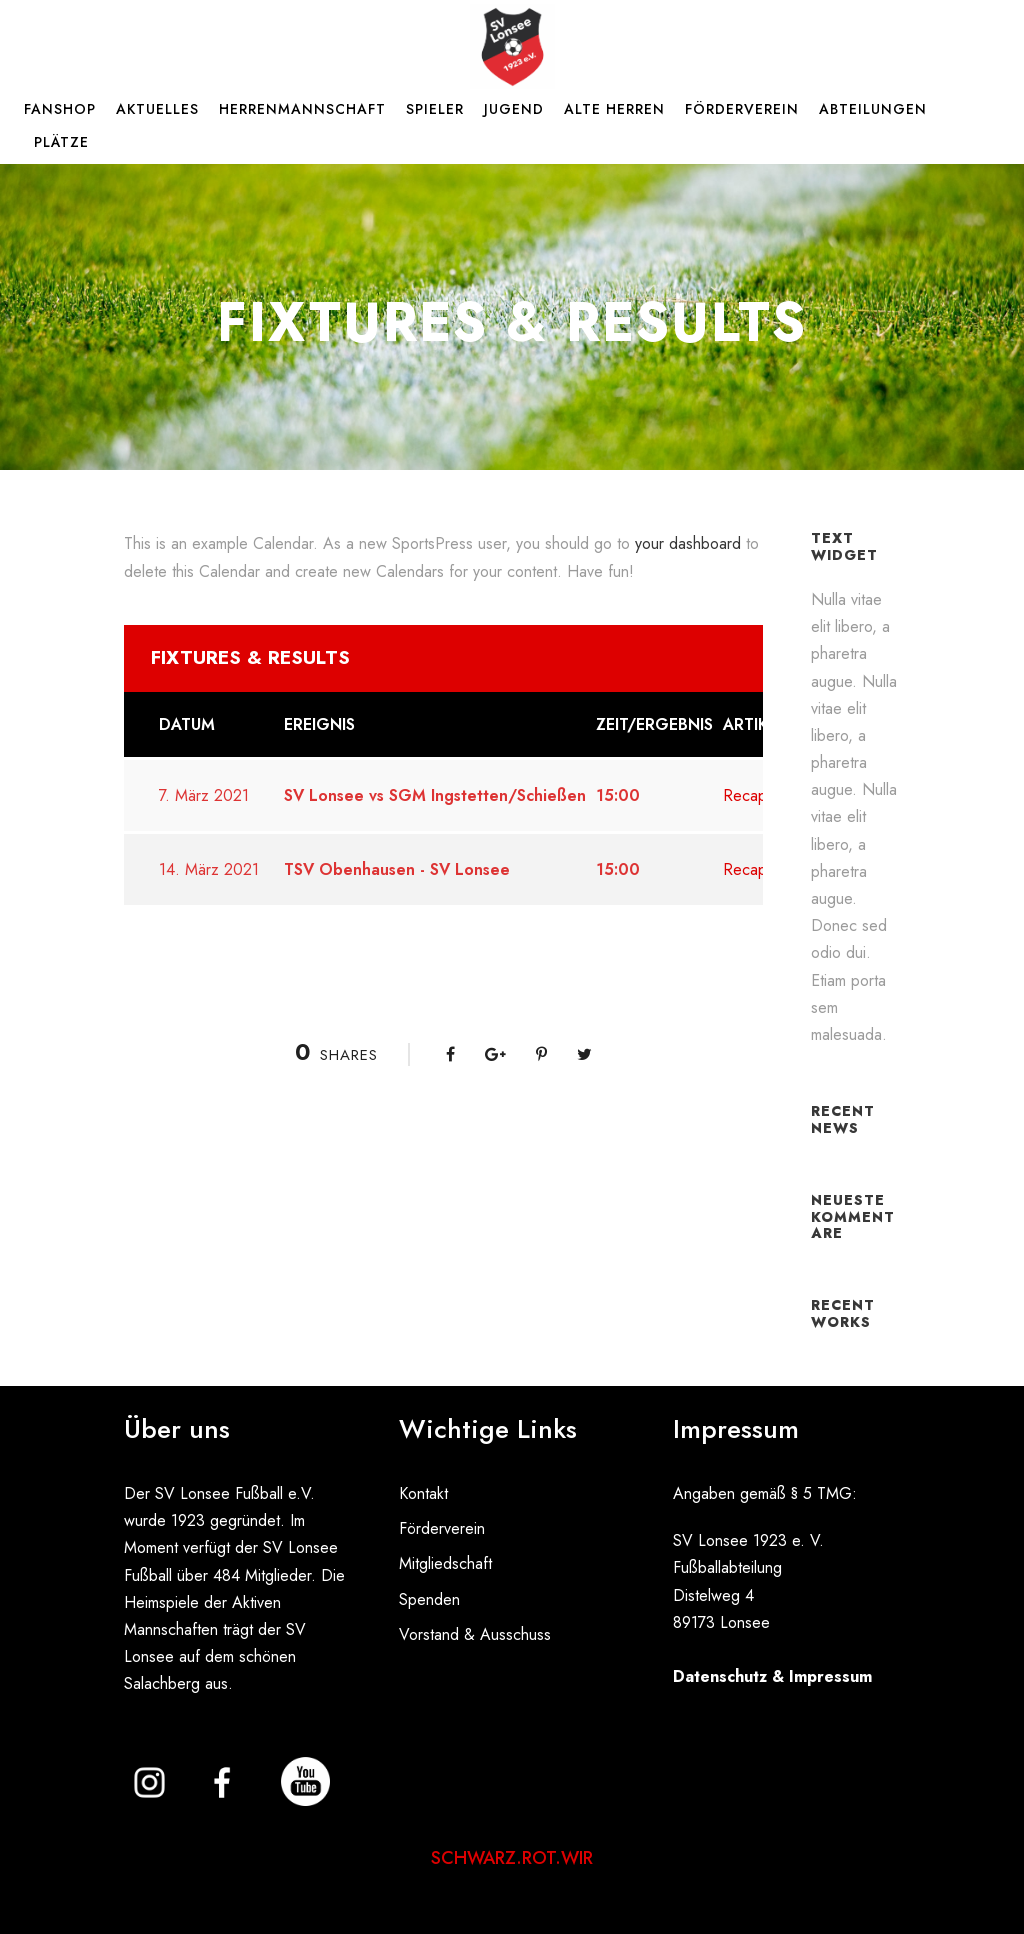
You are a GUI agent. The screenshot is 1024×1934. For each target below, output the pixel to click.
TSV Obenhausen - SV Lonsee (397, 869)
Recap (745, 795)
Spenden (429, 1599)
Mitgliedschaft (445, 1563)
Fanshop (60, 109)
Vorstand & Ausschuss (475, 1634)
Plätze (61, 142)
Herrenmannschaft (302, 109)
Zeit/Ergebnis (654, 724)
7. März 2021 (204, 795)
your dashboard (688, 543)
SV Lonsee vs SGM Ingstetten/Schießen (435, 795)
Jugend (514, 109)
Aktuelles (157, 109)
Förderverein (742, 109)
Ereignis (319, 724)
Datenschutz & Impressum (772, 1676)
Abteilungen (873, 109)
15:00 (618, 795)
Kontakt (423, 1493)
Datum (187, 724)
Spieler (435, 109)
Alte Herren (614, 109)
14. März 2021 (209, 869)
